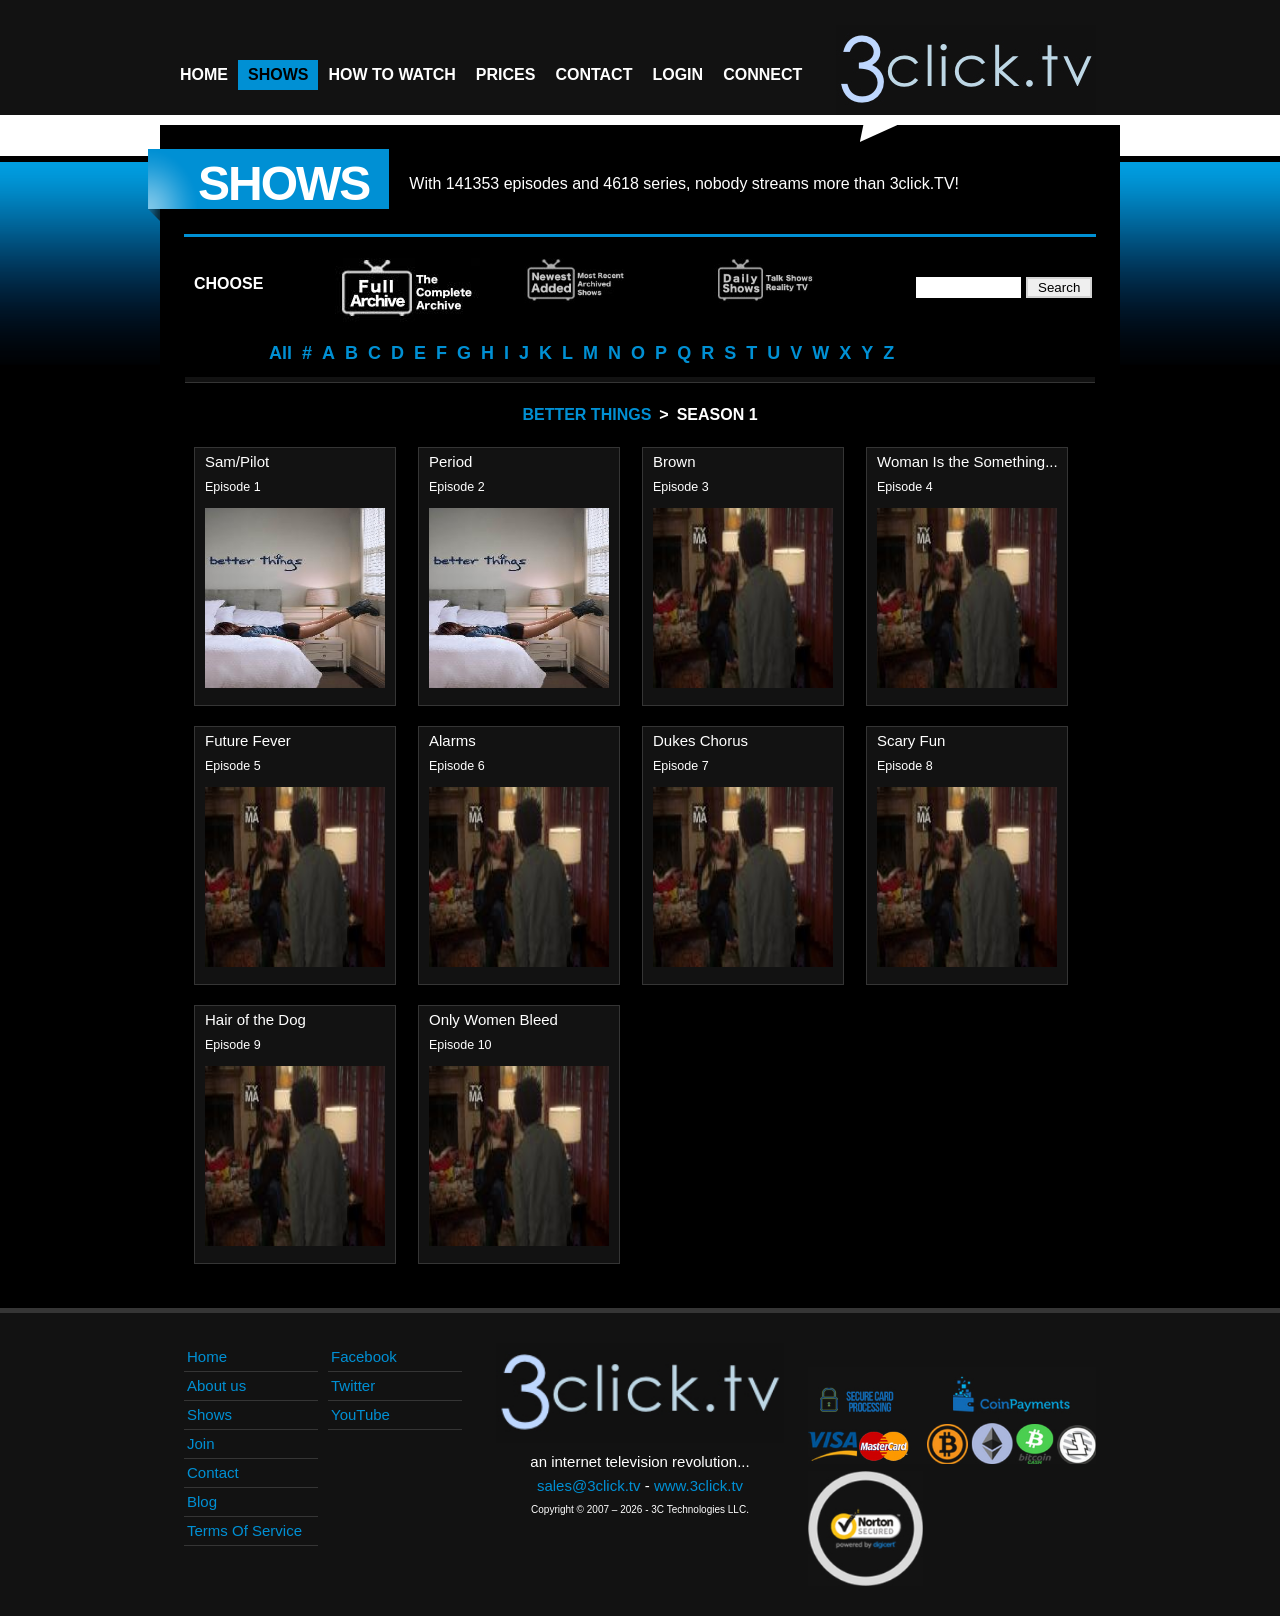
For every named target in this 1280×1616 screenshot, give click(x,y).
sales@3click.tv (589, 1485)
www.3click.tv (698, 1485)
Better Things (586, 414)
